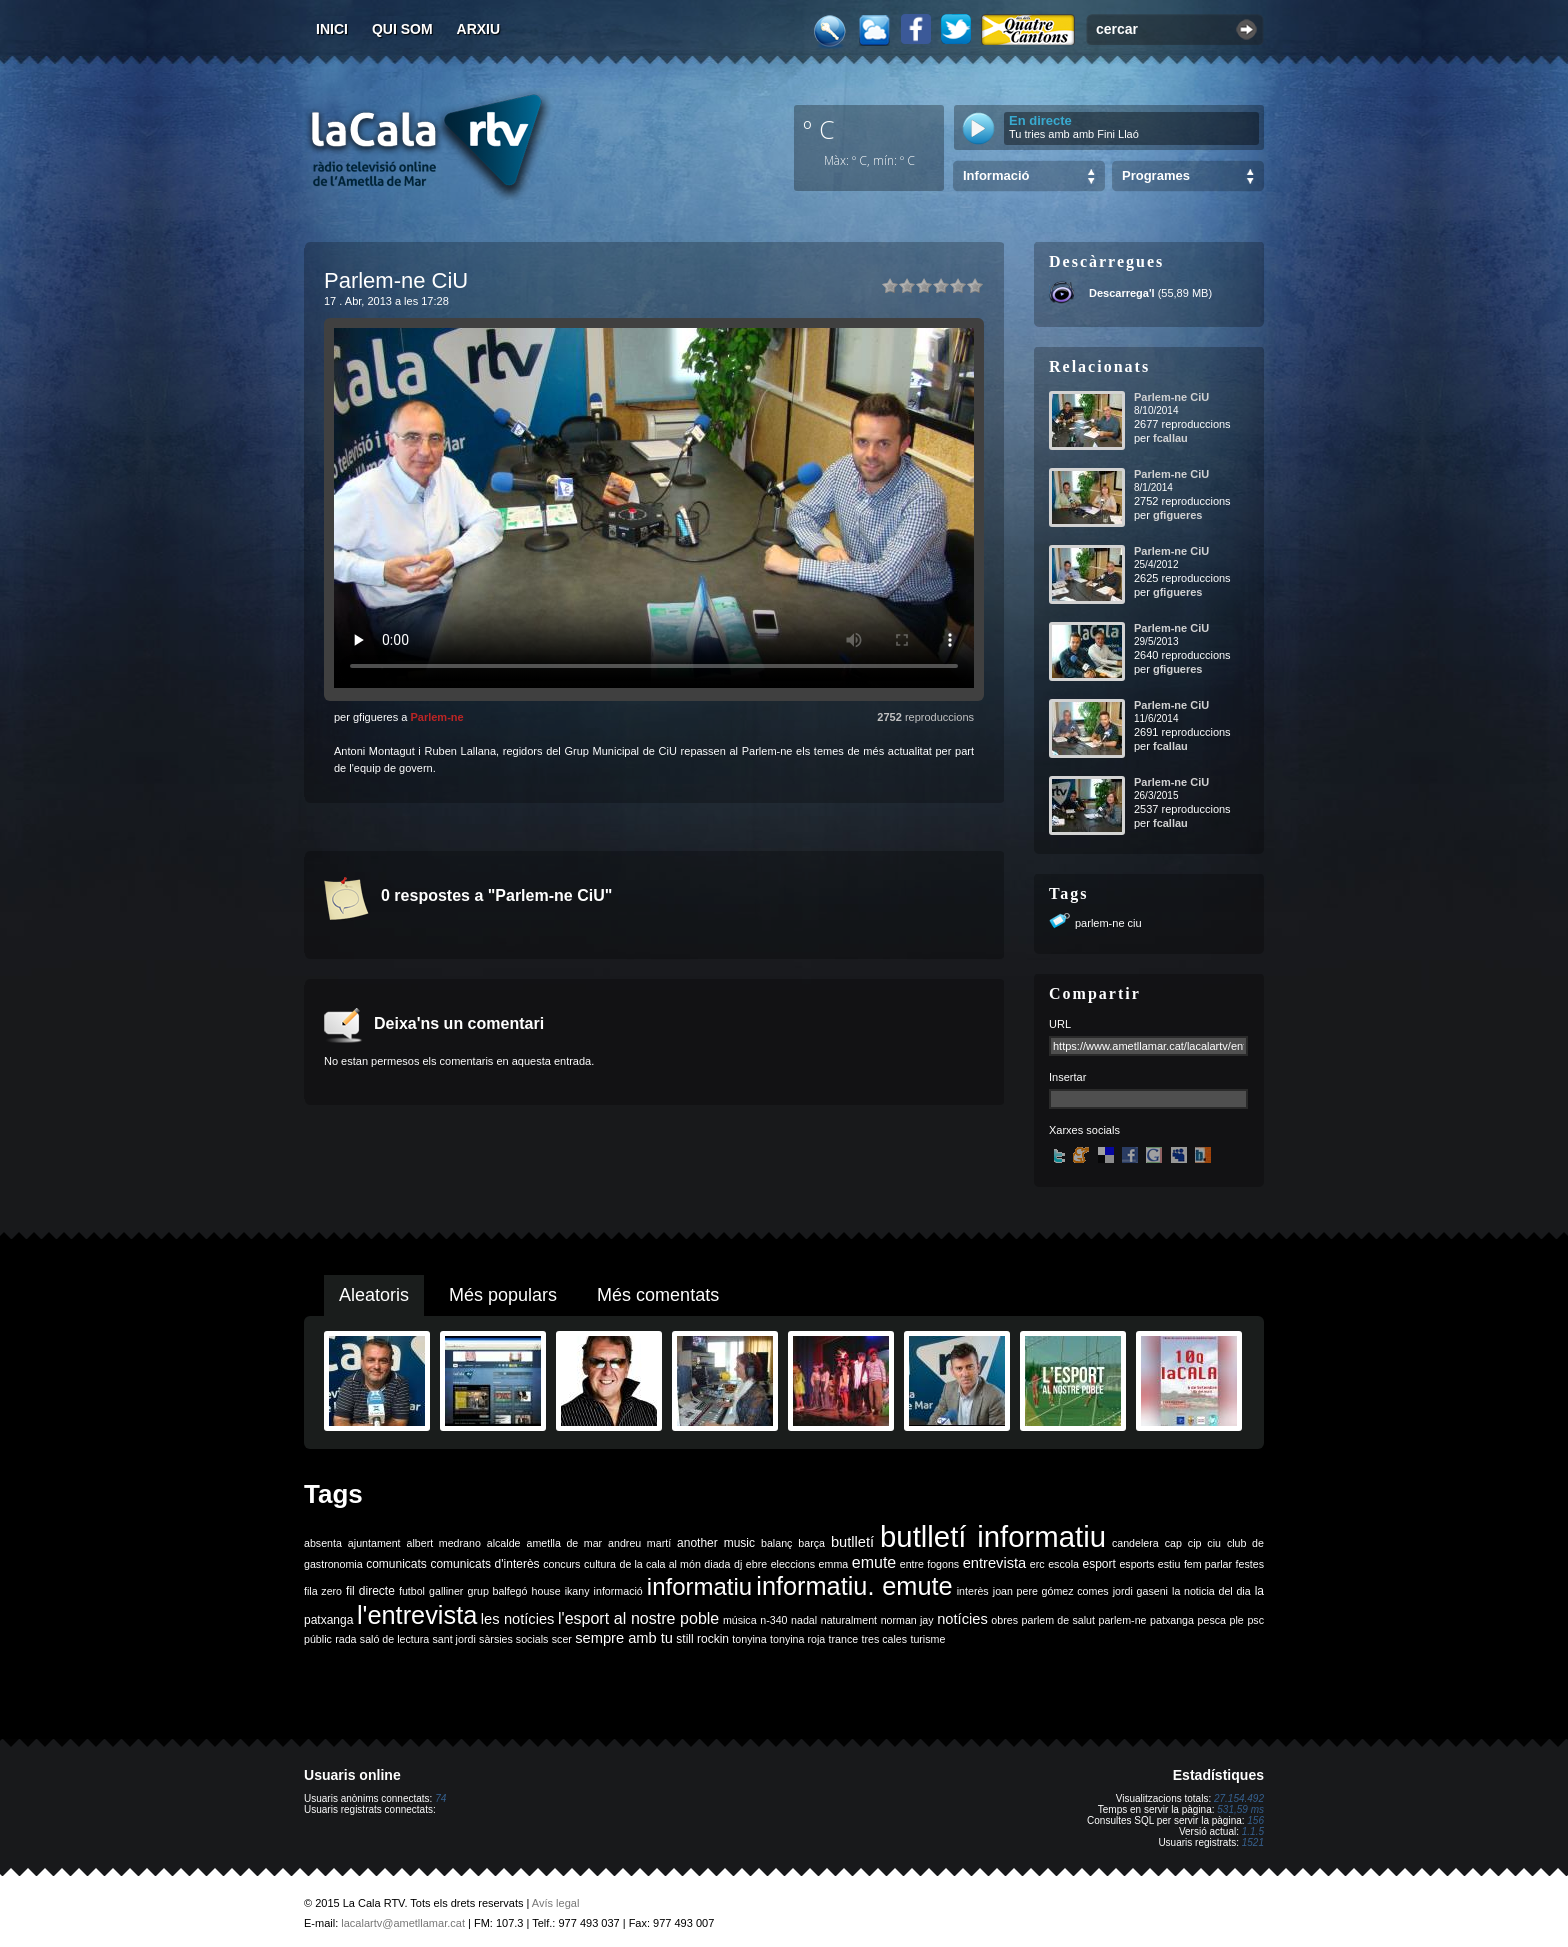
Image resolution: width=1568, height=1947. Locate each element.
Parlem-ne (436, 717)
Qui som (402, 29)
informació (618, 1591)
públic (318, 1639)
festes (1250, 1564)
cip (1195, 1543)
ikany (577, 1591)
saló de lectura (394, 1639)
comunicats (396, 1564)
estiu (1169, 1564)
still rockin (702, 1639)
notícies (962, 1619)
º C (819, 129)
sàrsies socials (513, 1639)
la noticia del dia (1211, 1591)
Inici (332, 29)
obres (1004, 1620)
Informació (996, 175)
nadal (804, 1620)
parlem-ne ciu (1108, 923)
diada (717, 1564)
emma (834, 1564)
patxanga (1172, 1620)
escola (1063, 1564)
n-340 (773, 1620)
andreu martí (639, 1543)
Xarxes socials (1084, 1130)
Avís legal (556, 1903)
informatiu (699, 1586)
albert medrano (444, 1543)
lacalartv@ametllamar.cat (403, 1923)
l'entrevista (417, 1615)
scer (562, 1639)
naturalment (849, 1620)
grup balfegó (497, 1591)
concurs (561, 1564)
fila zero (323, 1591)
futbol (412, 1591)
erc (1037, 1564)
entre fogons (929, 1564)
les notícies (518, 1619)
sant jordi (454, 1639)
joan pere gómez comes (1051, 1591)
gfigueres (1178, 515)
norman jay (907, 1620)
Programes (1156, 175)
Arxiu (479, 29)
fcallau (1170, 438)
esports (1136, 1564)
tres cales (884, 1639)
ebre (756, 1564)
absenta (323, 1543)
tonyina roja (797, 1639)
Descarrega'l (1122, 293)
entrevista (995, 1563)
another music (716, 1543)
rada (345, 1639)
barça (811, 1543)
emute (874, 1562)
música (740, 1620)
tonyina (749, 1639)
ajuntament (374, 1543)
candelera (1135, 1543)
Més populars (503, 1295)
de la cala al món (660, 1564)
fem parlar (1208, 1564)
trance (844, 1639)
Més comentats (658, 1295)
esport (1098, 1564)
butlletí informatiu (993, 1536)
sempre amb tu (624, 1638)
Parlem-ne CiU (1171, 397)
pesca (1212, 1620)
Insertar (1067, 1077)
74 (440, 1798)
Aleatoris (374, 1295)
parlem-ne (1123, 1620)
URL (1060, 1024)
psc (1255, 1620)
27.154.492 (1239, 1798)
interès (973, 1591)
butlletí (852, 1542)
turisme (927, 1639)
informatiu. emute (854, 1586)
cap (1173, 1543)
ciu (1214, 1543)
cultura (600, 1564)
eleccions (793, 1564)
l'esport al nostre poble (638, 1618)
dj (738, 1564)
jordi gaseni (1140, 1591)
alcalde (504, 1543)
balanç (776, 1543)
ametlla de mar (564, 1543)
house (546, 1591)
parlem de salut (1058, 1620)
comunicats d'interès (484, 1564)
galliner (446, 1591)
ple (1237, 1620)
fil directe (370, 1591)
